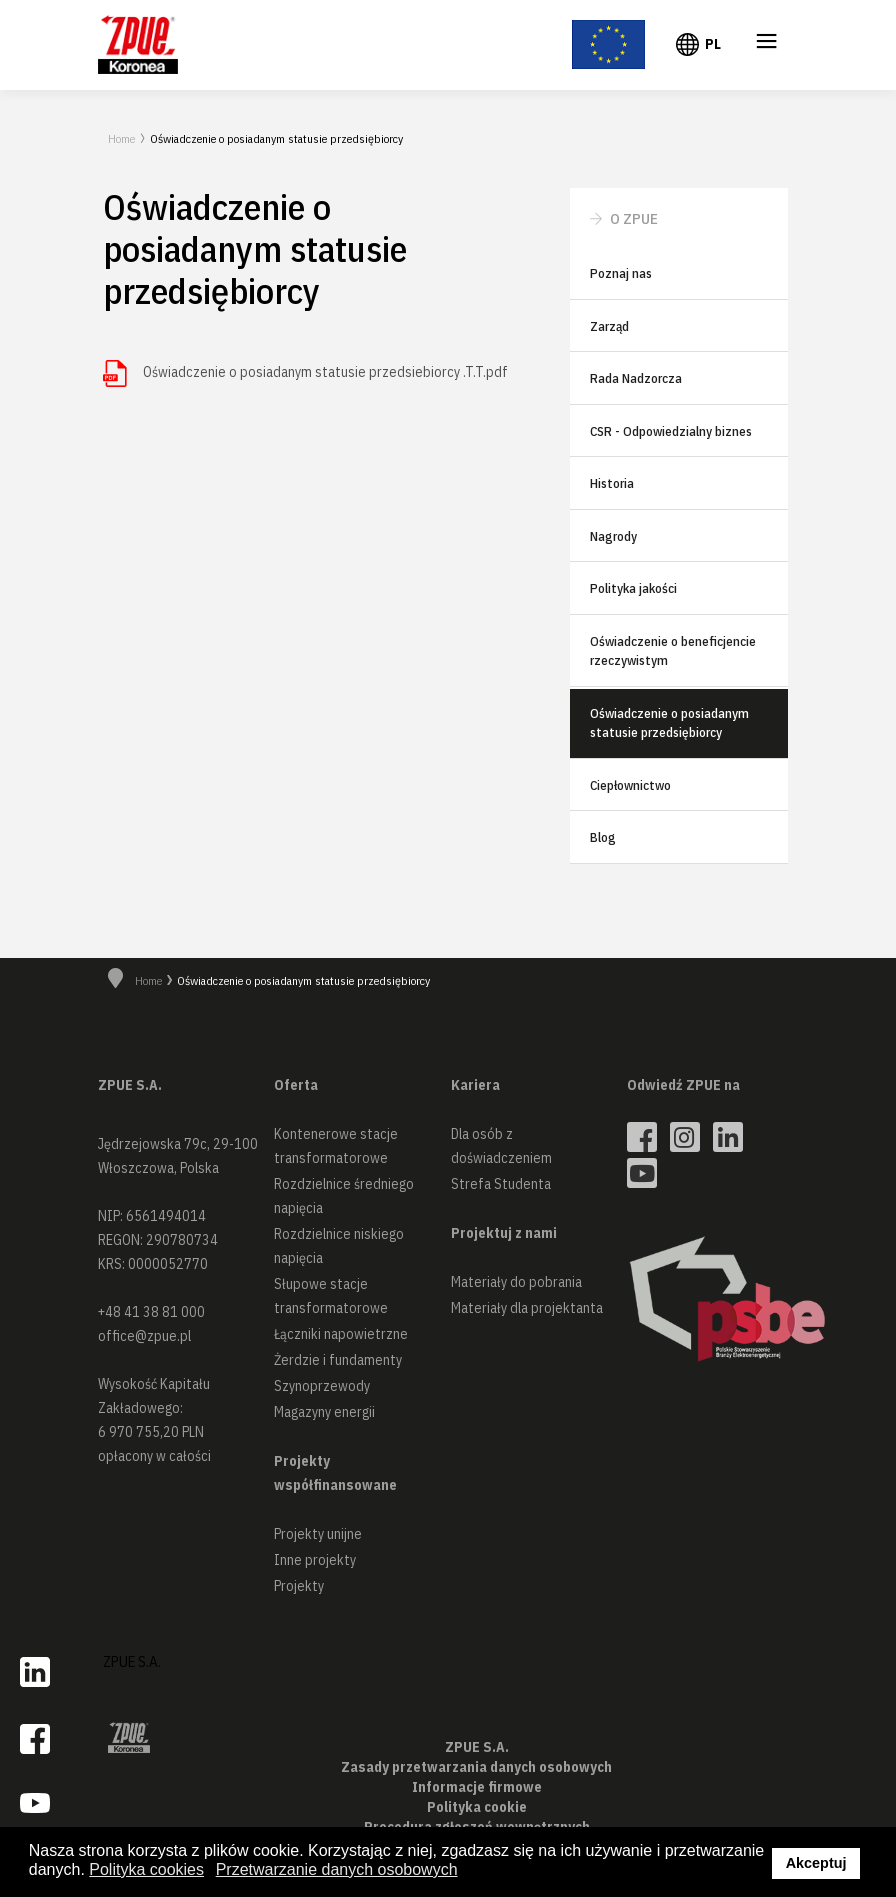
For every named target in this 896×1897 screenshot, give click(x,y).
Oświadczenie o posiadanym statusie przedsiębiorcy (669, 723)
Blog (603, 837)
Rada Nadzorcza (636, 378)
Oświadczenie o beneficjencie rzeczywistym (673, 651)
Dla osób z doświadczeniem (501, 1146)
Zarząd (609, 326)
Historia (612, 483)
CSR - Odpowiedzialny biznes (671, 431)
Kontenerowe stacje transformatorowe (336, 1146)
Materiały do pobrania (516, 1282)
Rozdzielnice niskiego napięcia (339, 1246)
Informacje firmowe (477, 1787)
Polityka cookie (477, 1807)
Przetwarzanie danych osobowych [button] (337, 1869)
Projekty (299, 1586)
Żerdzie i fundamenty (338, 1360)
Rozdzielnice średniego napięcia (344, 1196)
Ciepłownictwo (630, 785)
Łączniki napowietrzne (341, 1334)
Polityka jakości (633, 588)
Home (121, 138)
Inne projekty (315, 1560)
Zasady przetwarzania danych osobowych (476, 1767)
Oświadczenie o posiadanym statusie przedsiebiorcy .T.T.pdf (325, 372)
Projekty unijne (318, 1534)
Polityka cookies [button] (146, 1869)
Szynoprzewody (322, 1386)
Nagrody (613, 536)
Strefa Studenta (501, 1184)
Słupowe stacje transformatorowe (331, 1296)
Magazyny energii (324, 1412)
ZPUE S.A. (132, 1661)
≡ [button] (767, 44)
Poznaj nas (621, 273)
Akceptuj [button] (816, 1863)
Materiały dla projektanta (527, 1308)
